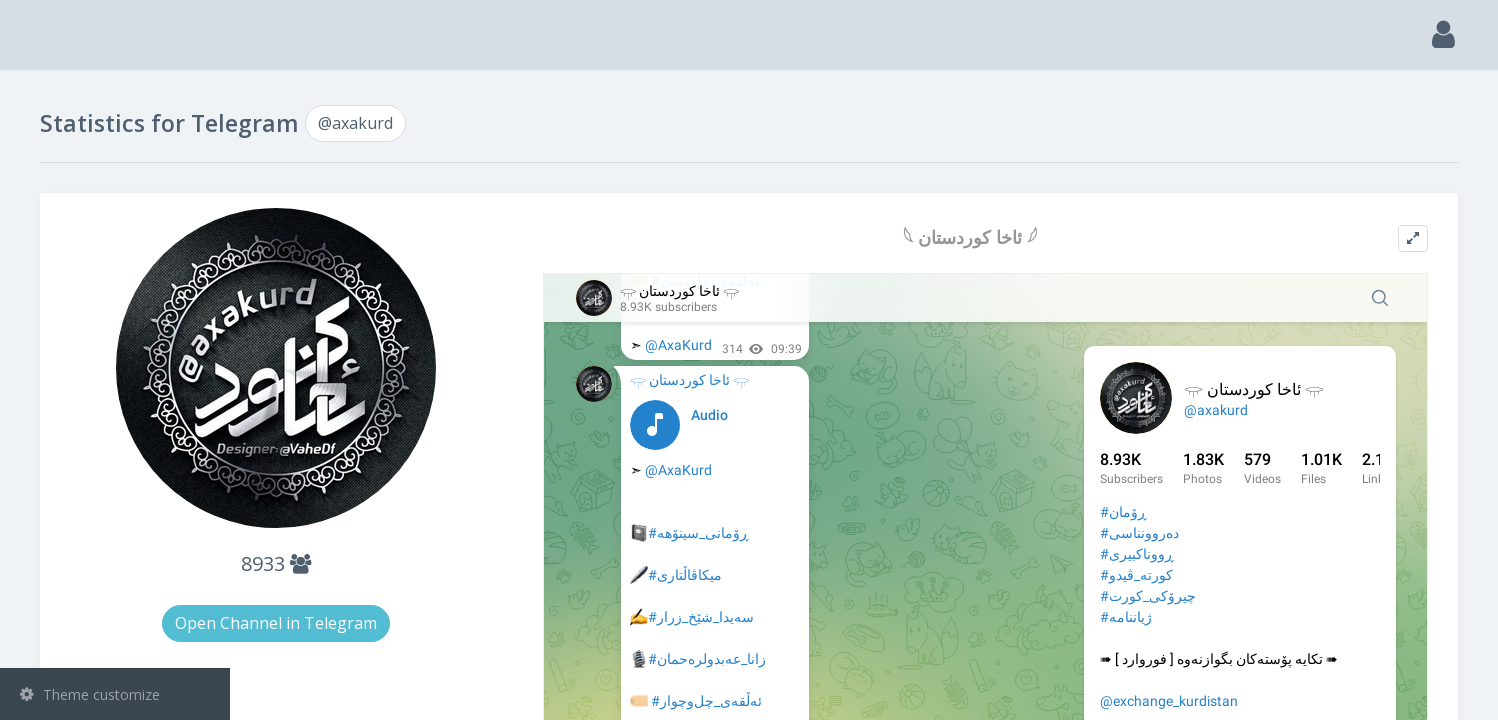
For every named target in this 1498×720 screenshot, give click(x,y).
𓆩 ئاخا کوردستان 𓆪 (1047, 237)
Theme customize (90, 694)
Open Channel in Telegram (468, 623)
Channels (117, 197)
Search (52, 146)
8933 (468, 563)
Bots (117, 299)
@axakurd (82, 396)
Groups (117, 248)
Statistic (121, 350)
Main (48, 95)
